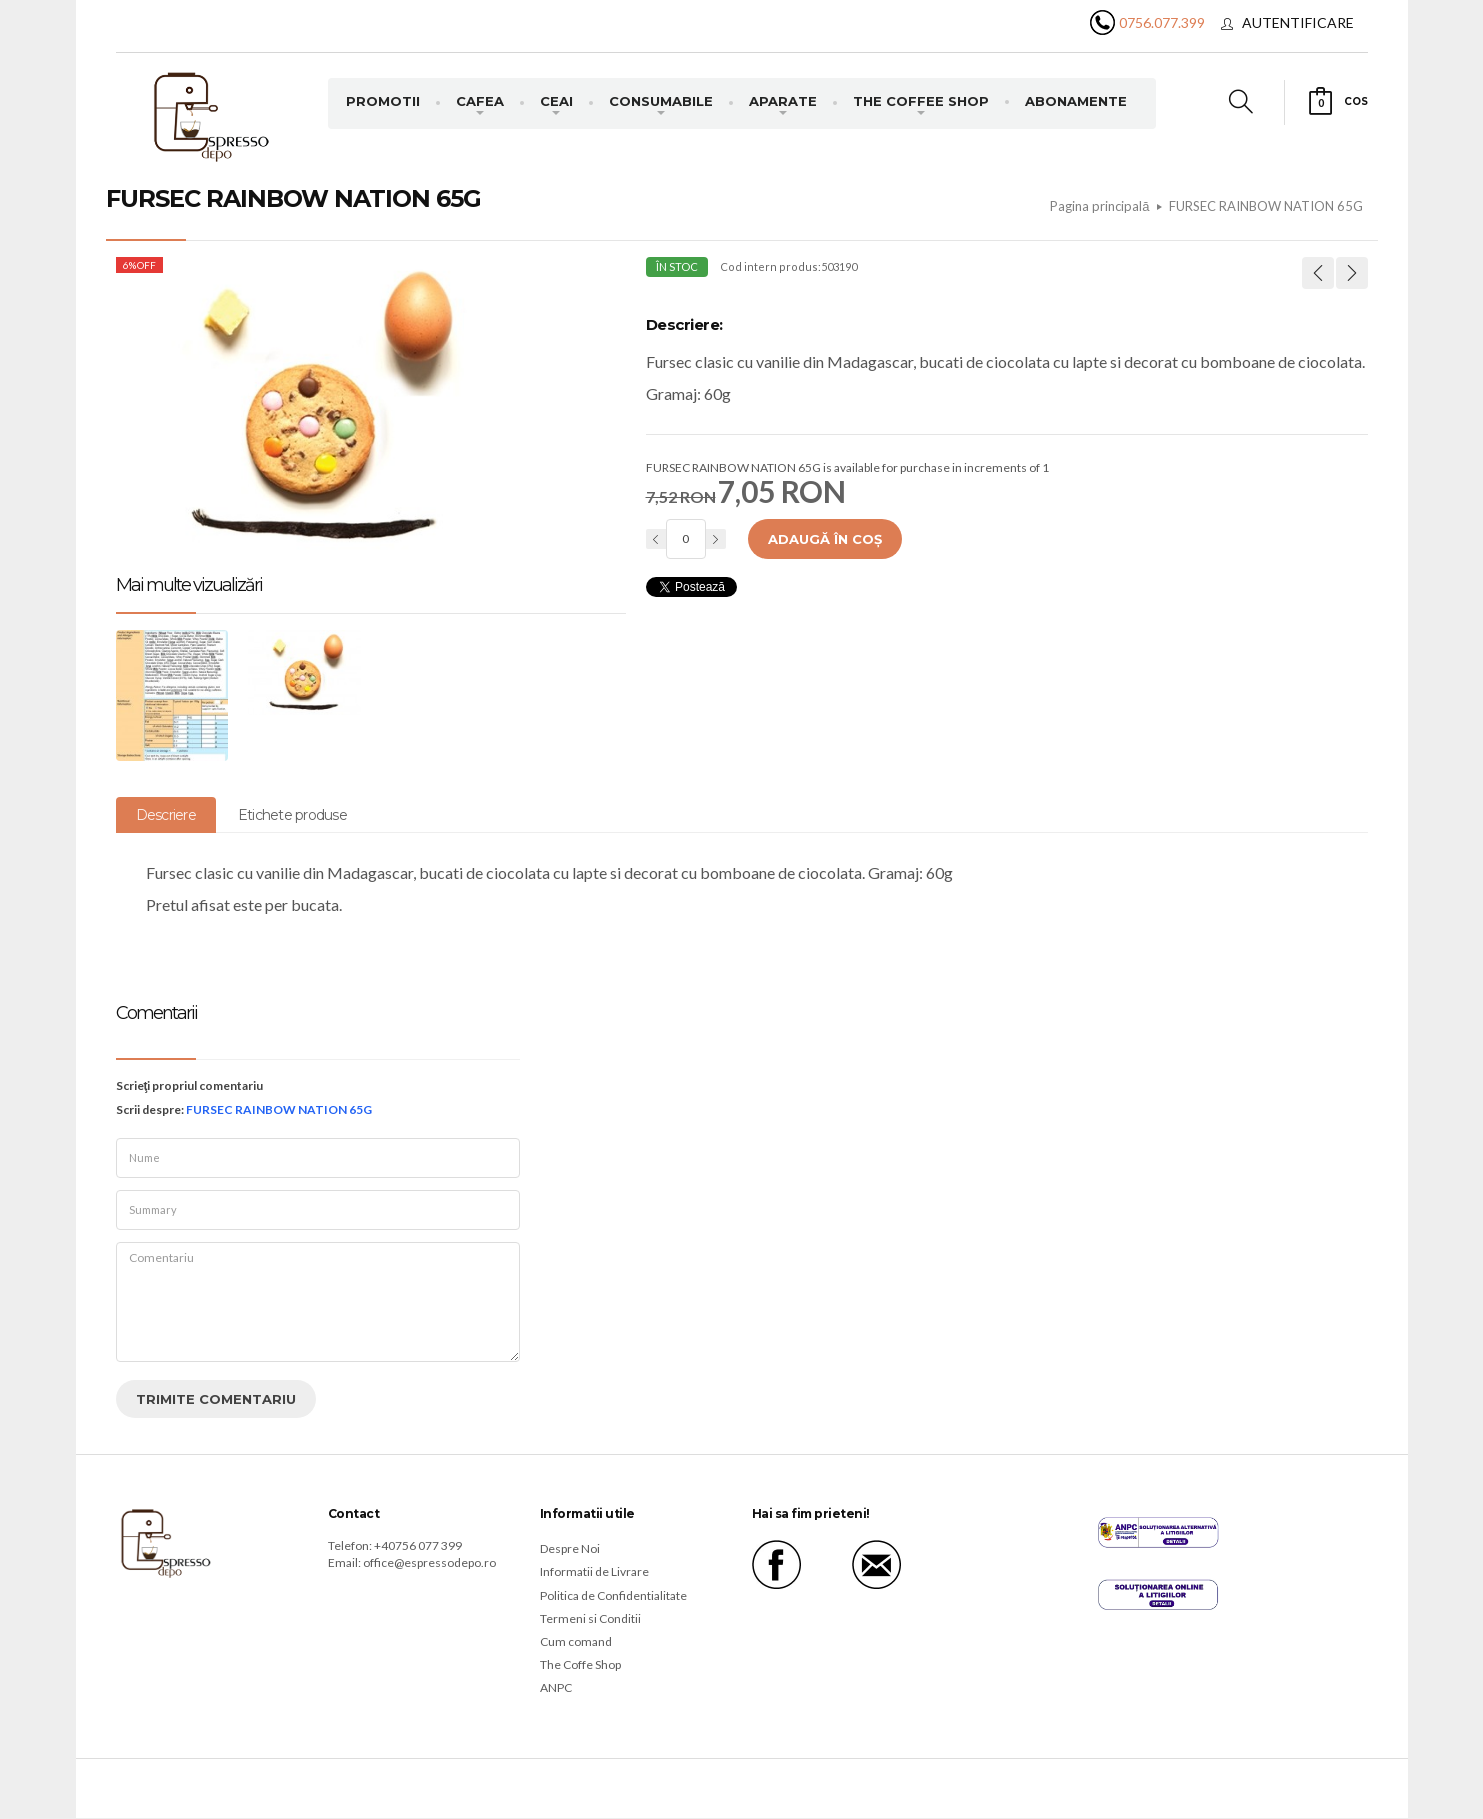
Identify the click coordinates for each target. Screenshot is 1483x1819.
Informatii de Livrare (594, 1571)
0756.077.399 (1162, 22)
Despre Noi (570, 1548)
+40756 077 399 (418, 1545)
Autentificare (1298, 22)
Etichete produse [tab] (292, 815)
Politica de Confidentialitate (613, 1595)
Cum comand (576, 1641)
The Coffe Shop (580, 1664)
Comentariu (318, 1302)
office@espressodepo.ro (429, 1562)
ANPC (556, 1687)
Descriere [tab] (166, 815)
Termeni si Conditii (590, 1618)
